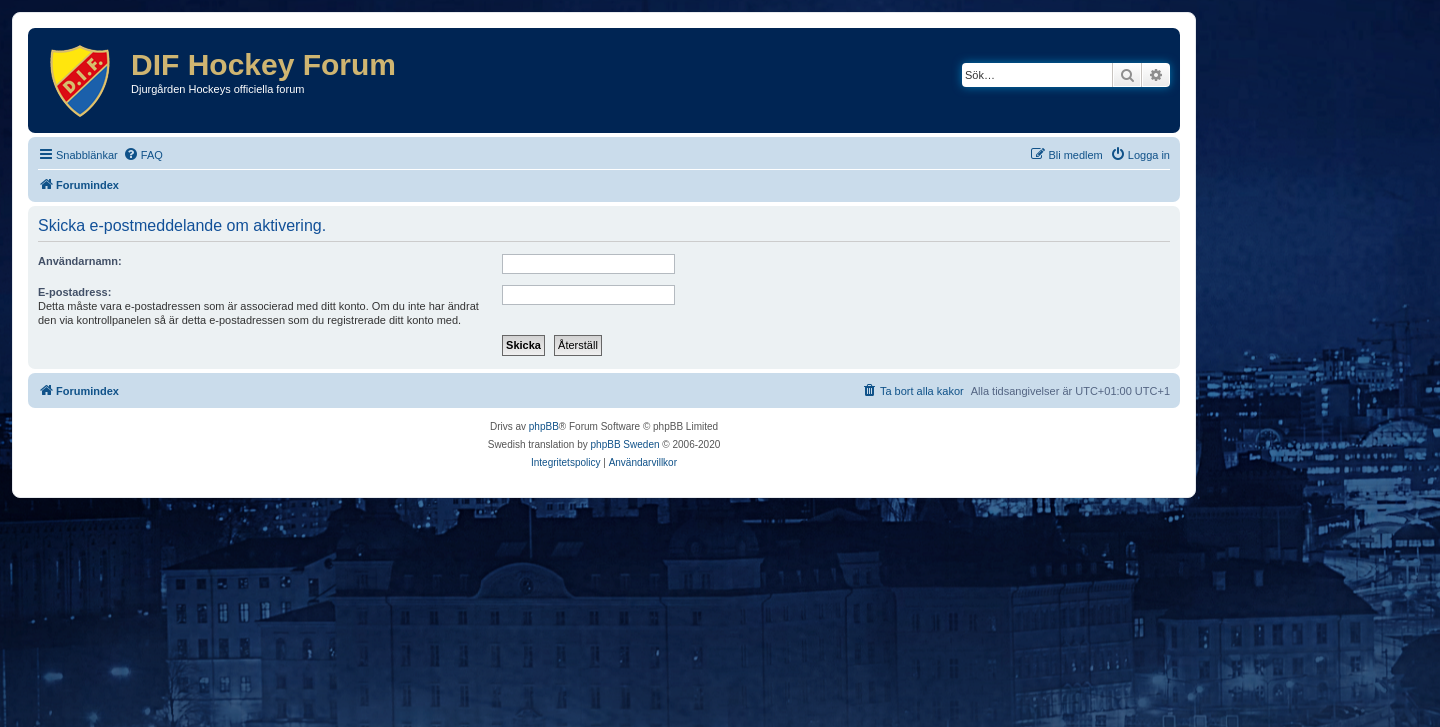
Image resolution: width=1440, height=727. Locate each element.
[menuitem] (143, 155)
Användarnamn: (80, 261)
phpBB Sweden (625, 444)
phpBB (544, 426)
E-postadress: (74, 292)
